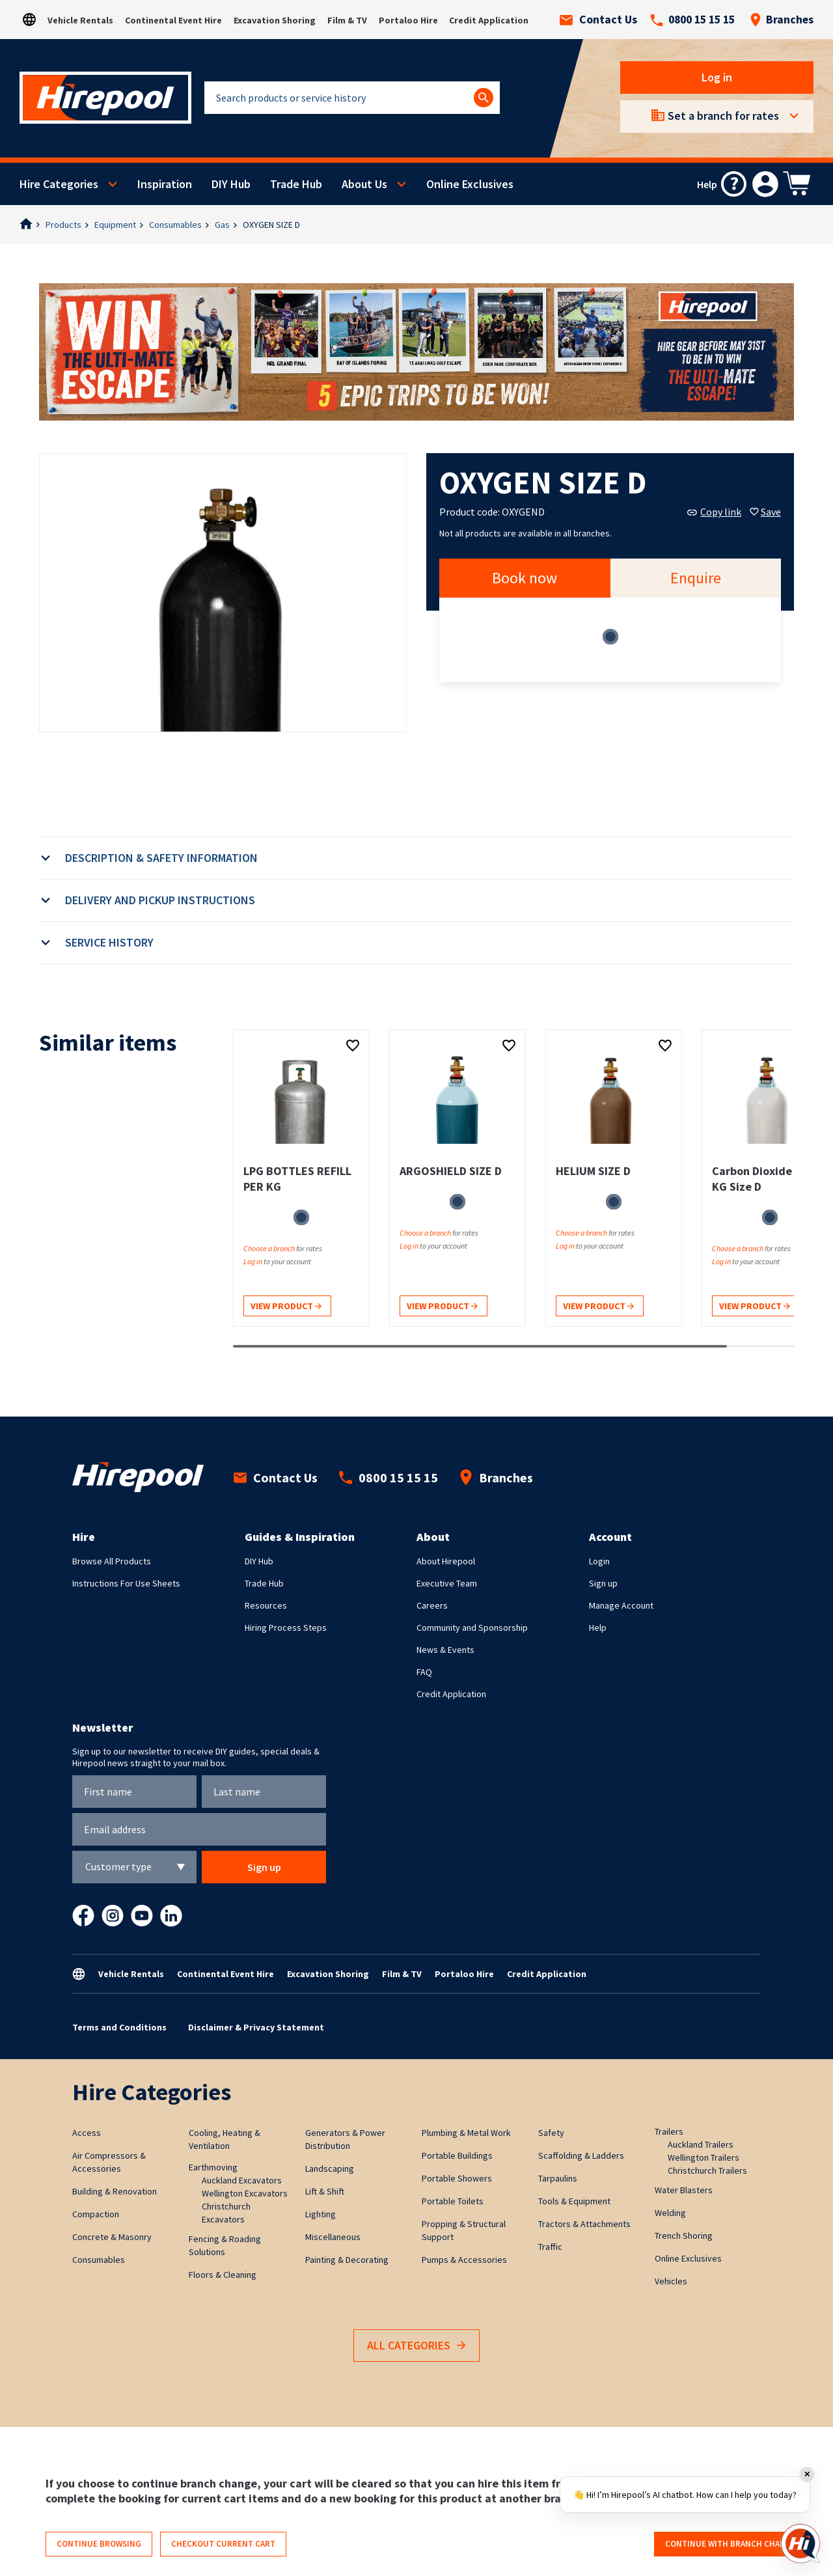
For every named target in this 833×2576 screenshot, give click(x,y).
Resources (266, 1605)
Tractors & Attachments (584, 2224)
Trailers (669, 2131)
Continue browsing (99, 2543)
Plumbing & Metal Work (466, 2133)
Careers (432, 1605)
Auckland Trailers (700, 2144)
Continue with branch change (730, 2543)
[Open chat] (800, 2543)
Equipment (115, 224)
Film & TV (347, 20)
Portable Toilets (453, 2201)
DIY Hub (231, 183)
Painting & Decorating (347, 2259)
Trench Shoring (684, 2235)
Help (598, 1627)
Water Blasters (684, 2190)
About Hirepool (445, 1561)
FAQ (424, 1672)
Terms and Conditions (119, 2027)
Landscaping (329, 2168)
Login (599, 1561)
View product (286, 1307)
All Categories (416, 2346)
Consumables (175, 224)
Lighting (320, 2214)
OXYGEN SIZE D (271, 224)
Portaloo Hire (408, 20)
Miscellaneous (333, 2237)
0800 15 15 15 (692, 19)
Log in (717, 77)
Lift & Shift (324, 2191)
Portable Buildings (457, 2155)
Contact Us (598, 19)
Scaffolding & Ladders (581, 2155)
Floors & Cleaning (222, 2274)
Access (86, 2133)
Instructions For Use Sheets (126, 1583)
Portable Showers (457, 2178)
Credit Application (488, 20)
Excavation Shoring (275, 20)
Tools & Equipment (574, 2201)
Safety (551, 2133)
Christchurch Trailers (707, 2170)
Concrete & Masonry (112, 2237)
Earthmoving (213, 2167)
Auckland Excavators (242, 2180)
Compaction (95, 2214)
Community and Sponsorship (472, 1627)
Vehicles (671, 2281)
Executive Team (446, 1583)
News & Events (445, 1649)
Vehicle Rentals (80, 20)
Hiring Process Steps (286, 1627)
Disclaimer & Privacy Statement (256, 2027)
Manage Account (621, 1605)
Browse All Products (111, 1561)
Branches (781, 19)
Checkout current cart (223, 2543)
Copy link (714, 511)
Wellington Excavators (245, 2193)
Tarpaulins (557, 2178)
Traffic (550, 2246)
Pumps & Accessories (464, 2259)
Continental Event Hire (173, 20)
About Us (364, 183)
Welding (670, 2213)
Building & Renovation (114, 2191)
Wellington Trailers (703, 2157)
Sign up (603, 1583)
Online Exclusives (469, 183)
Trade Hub (296, 183)
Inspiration (164, 183)
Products (63, 224)
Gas (222, 224)
